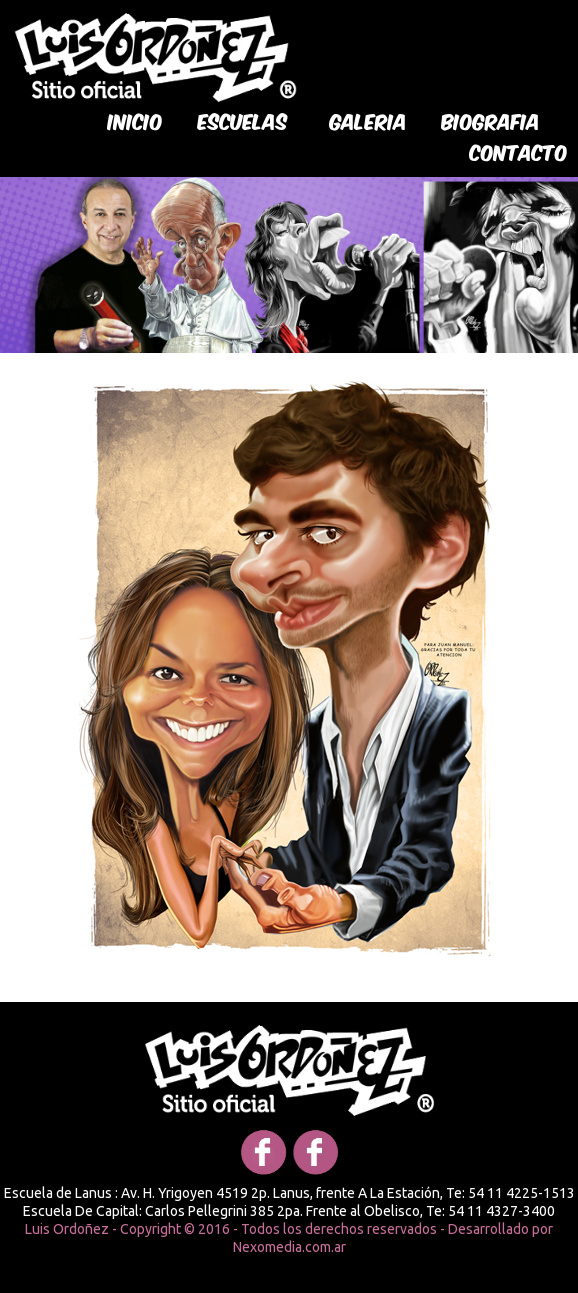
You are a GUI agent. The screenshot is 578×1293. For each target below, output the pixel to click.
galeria (368, 120)
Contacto (519, 151)
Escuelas (243, 120)
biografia (491, 120)
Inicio (135, 120)
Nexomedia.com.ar (289, 1247)
